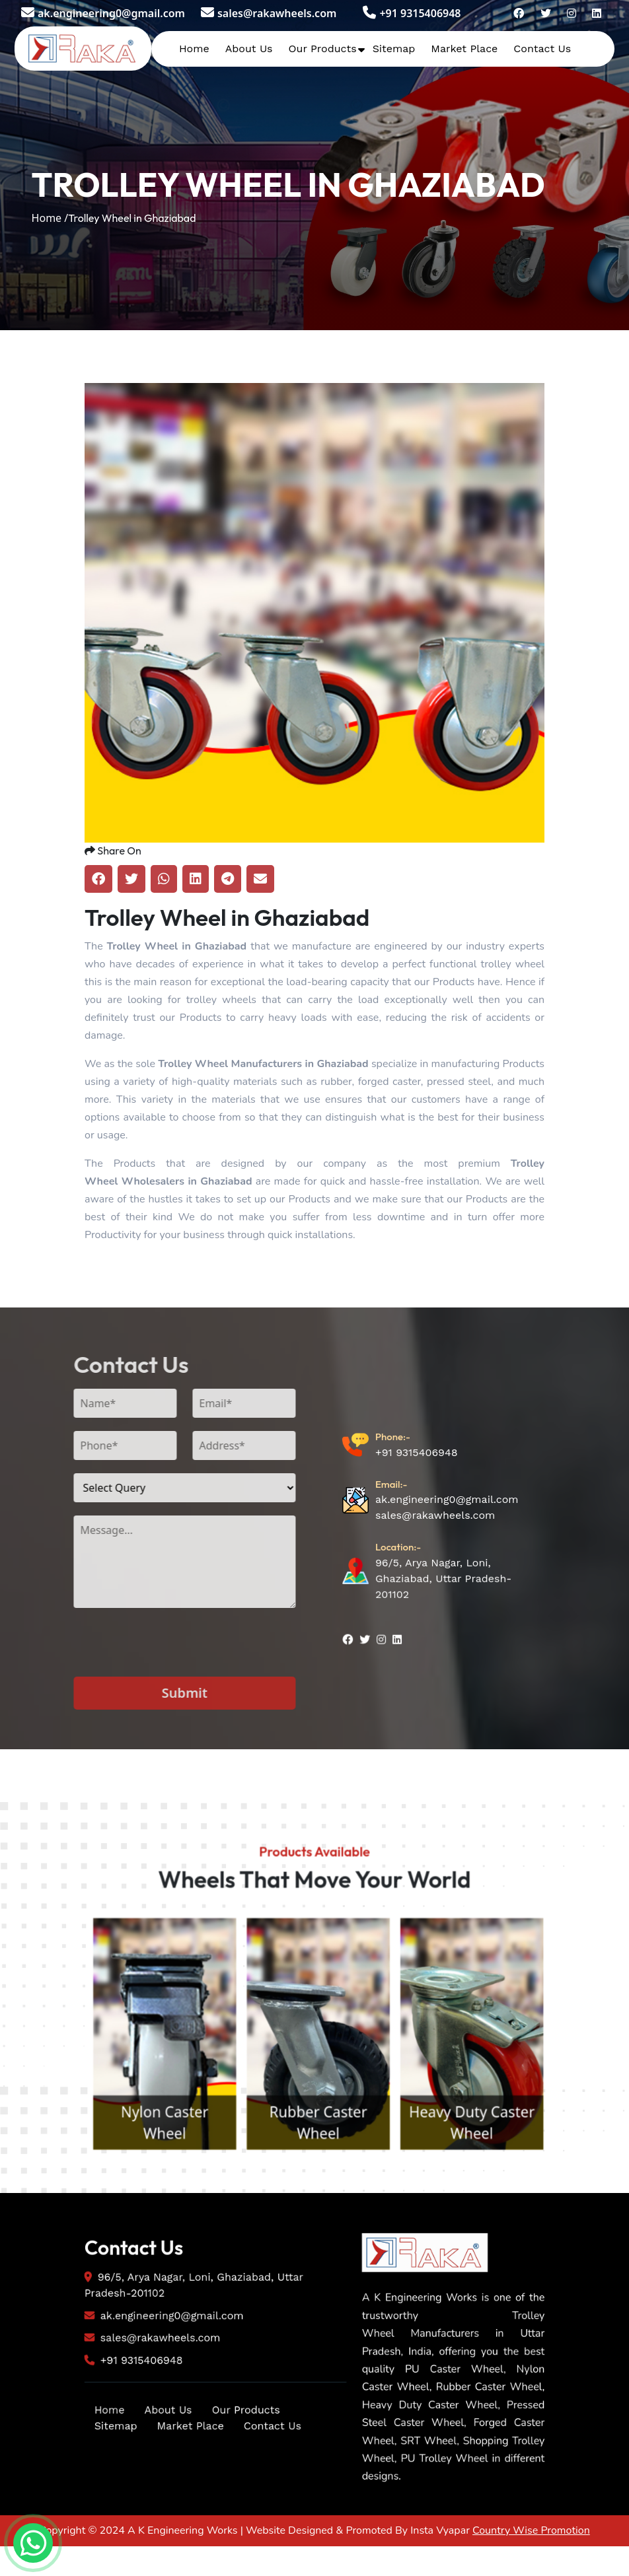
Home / (50, 218)
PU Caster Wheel (131, 2222)
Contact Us (542, 48)
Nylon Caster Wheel (314, 2209)
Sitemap (394, 48)
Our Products (323, 48)
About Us (249, 48)
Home (194, 48)
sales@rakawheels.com (268, 13)
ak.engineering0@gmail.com (103, 13)
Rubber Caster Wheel (497, 2209)
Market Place (464, 48)
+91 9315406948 (412, 13)
